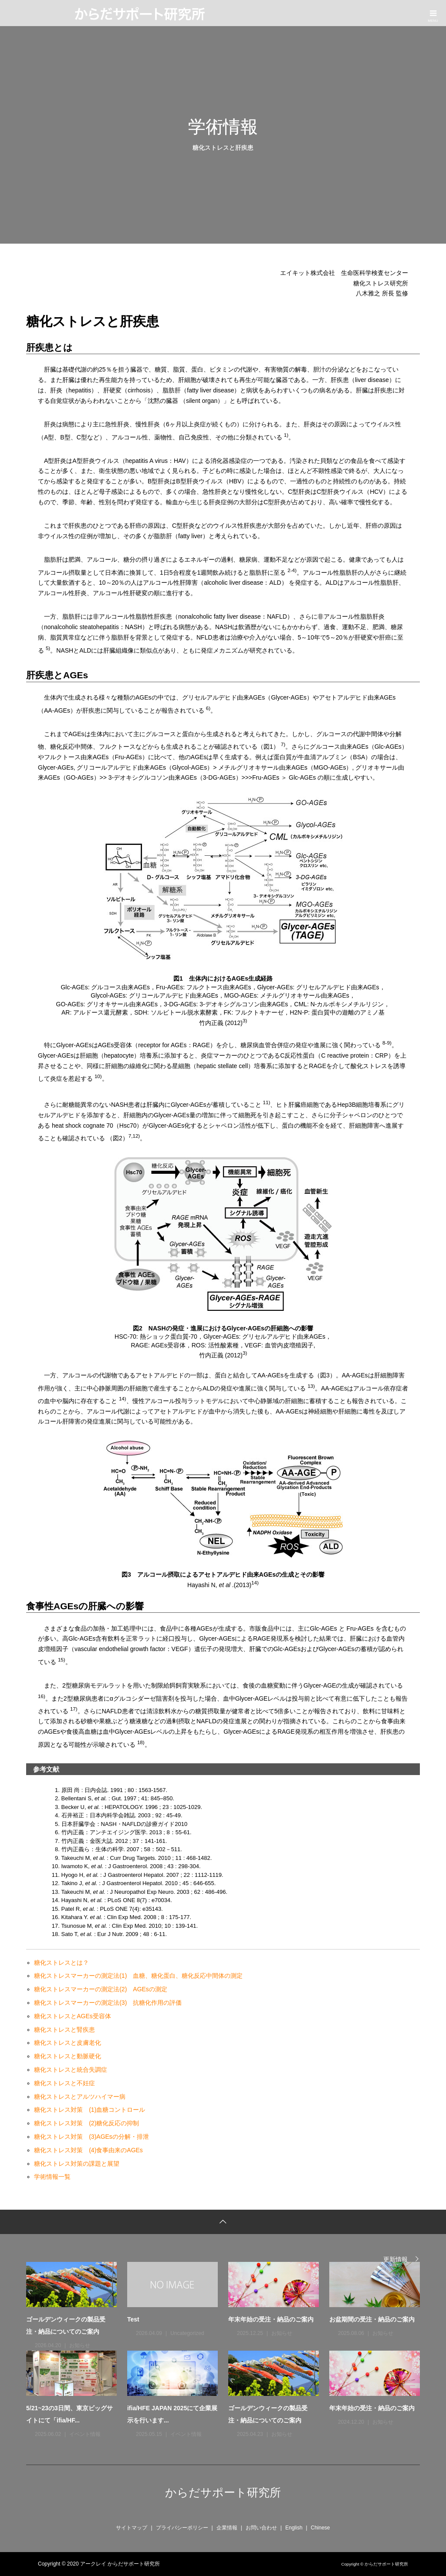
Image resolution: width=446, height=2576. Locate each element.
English (293, 2528)
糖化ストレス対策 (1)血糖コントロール (89, 2109)
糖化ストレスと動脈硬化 (67, 2056)
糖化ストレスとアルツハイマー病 (79, 2096)
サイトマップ (131, 2528)
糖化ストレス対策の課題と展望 (76, 2163)
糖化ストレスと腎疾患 (64, 2029)
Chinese (320, 2528)
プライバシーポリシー (182, 2528)
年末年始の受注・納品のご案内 (271, 2319)
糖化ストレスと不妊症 (64, 2083)
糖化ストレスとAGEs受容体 (72, 2016)
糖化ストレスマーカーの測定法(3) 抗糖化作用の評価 (108, 2002)
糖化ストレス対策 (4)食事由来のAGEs (88, 2150)
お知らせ (79, 2345)
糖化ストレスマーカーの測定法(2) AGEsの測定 (100, 1989)
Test (133, 2319)
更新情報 (395, 2259)
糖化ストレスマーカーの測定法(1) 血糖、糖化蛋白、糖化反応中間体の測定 (138, 1975)
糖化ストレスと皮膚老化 (67, 2042)
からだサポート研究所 (223, 2492)
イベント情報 (85, 2434)
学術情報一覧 (52, 2176)
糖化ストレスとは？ (61, 1962)
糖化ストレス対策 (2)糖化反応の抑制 (86, 2123)
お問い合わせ (261, 2528)
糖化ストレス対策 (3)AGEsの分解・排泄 (91, 2136)
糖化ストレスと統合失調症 (70, 2069)
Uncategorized (187, 2333)
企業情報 (226, 2528)
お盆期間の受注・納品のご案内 (372, 2319)
